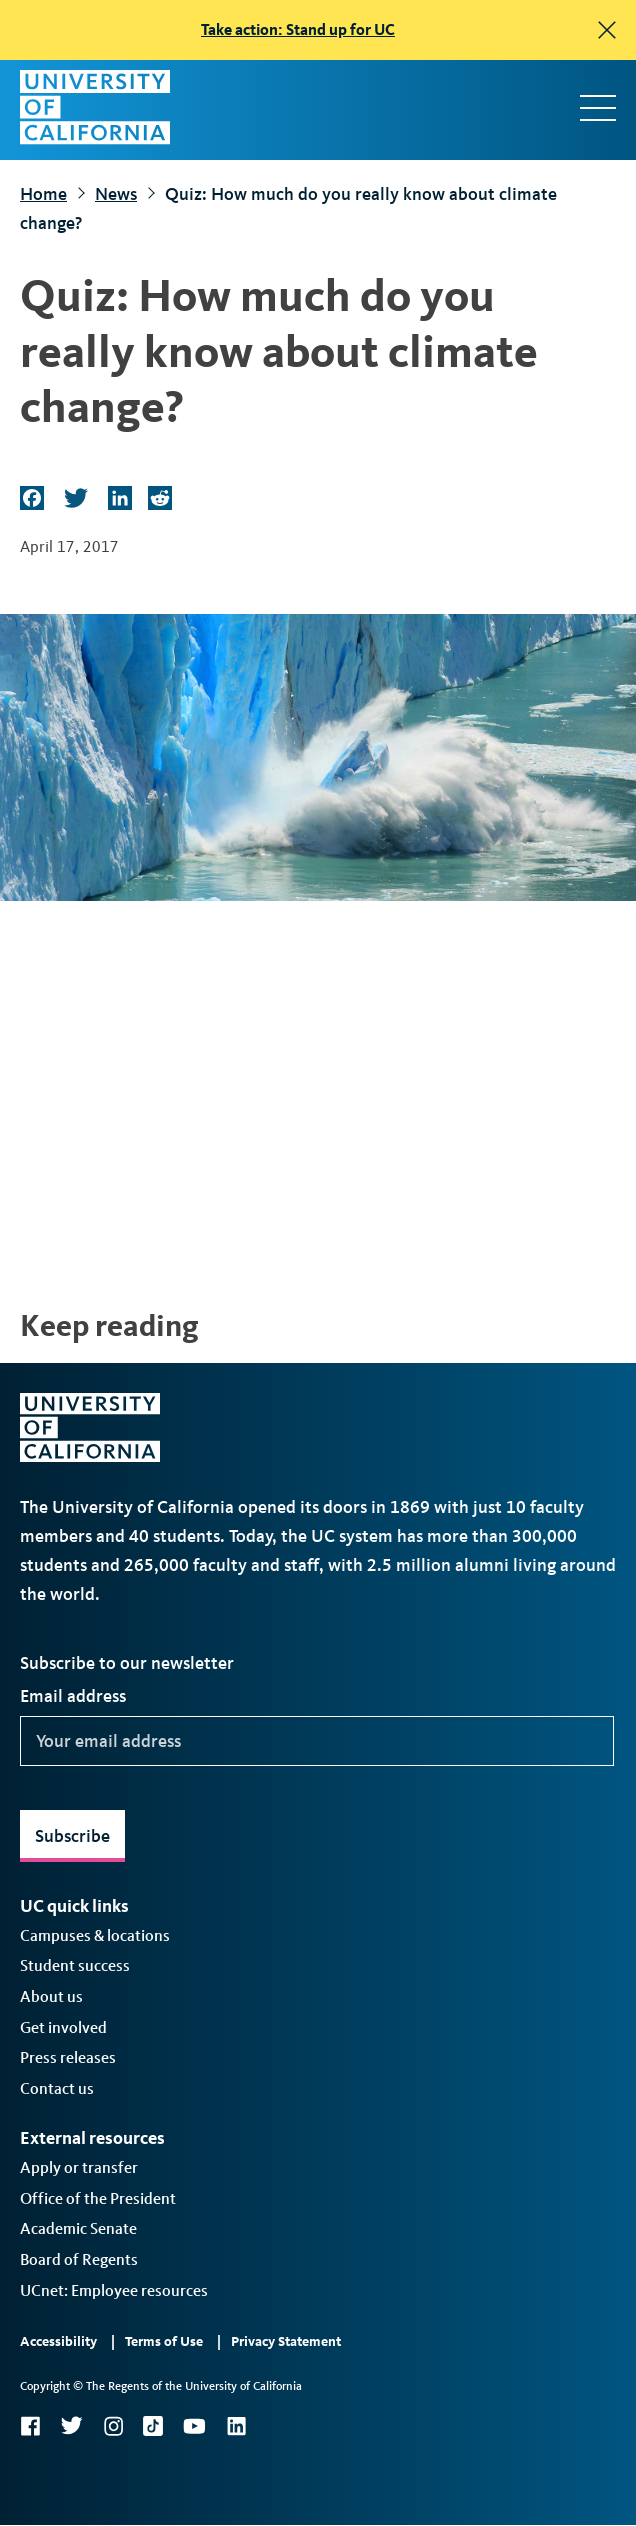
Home (43, 194)
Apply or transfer (79, 2167)
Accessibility (58, 2341)
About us (51, 1996)
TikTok (153, 2426)
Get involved (63, 2027)
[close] (607, 30)
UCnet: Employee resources (114, 2290)
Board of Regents (79, 2259)
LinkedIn (236, 2426)
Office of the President (98, 2198)
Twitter (71, 2426)
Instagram (113, 2426)
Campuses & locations (95, 1935)
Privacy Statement (286, 2341)
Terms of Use (164, 2341)
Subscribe (72, 1836)
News (116, 194)
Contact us (57, 2088)
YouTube (194, 2426)
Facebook (30, 2426)
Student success (75, 1965)
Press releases (68, 2057)
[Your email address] (317, 1741)
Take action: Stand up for (298, 29)
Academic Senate (78, 2228)
